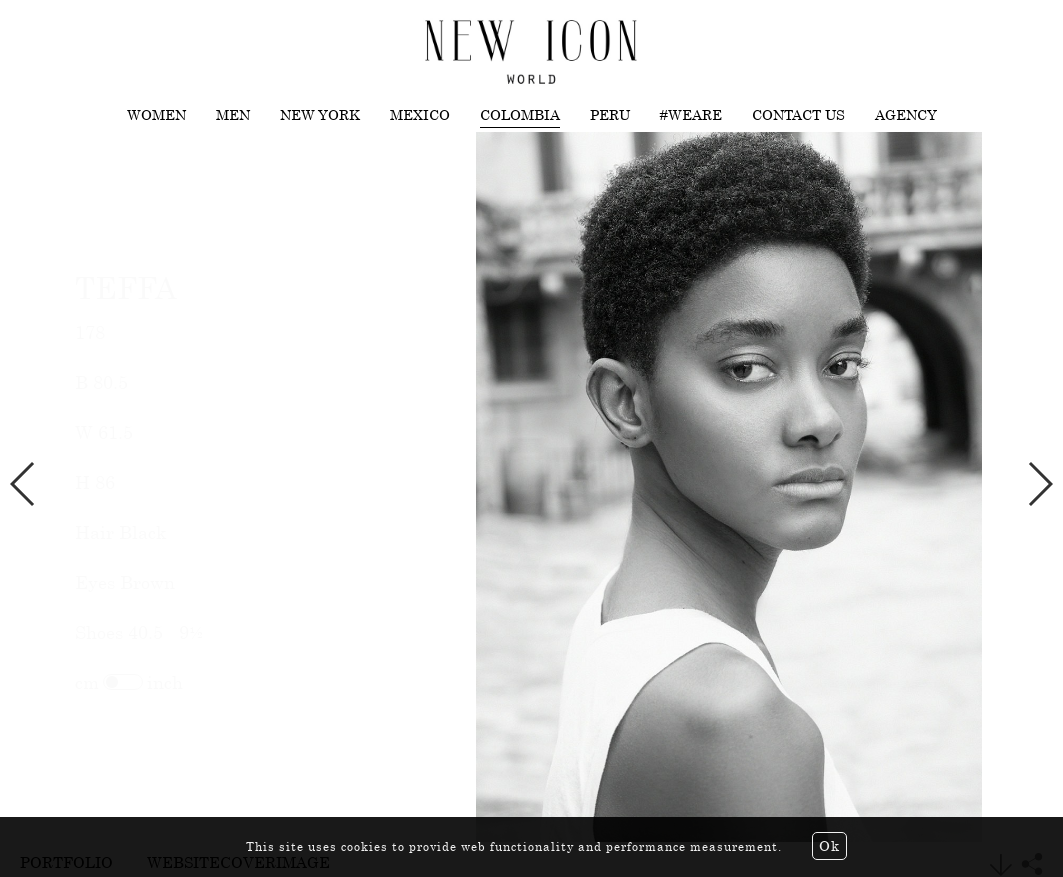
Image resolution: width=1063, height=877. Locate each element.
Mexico (420, 115)
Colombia (520, 115)
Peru (610, 115)
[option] (531, 487)
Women (156, 115)
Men (233, 115)
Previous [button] (23, 484)
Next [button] (1039, 484)
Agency (906, 115)
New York (320, 115)
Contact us (798, 115)
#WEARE (691, 115)
